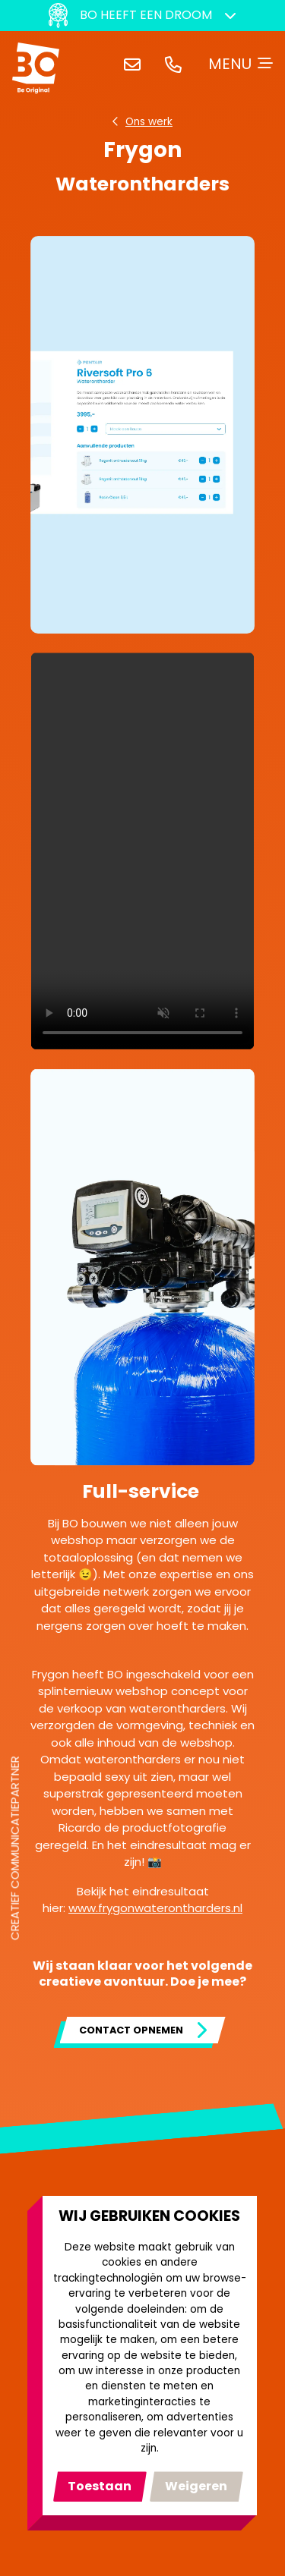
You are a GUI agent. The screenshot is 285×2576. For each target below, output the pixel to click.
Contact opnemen (131, 2030)
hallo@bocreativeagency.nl (135, 64)
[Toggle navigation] (240, 63)
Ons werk (149, 122)
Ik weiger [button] (196, 2486)
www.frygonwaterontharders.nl (155, 1908)
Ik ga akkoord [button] (100, 2486)
